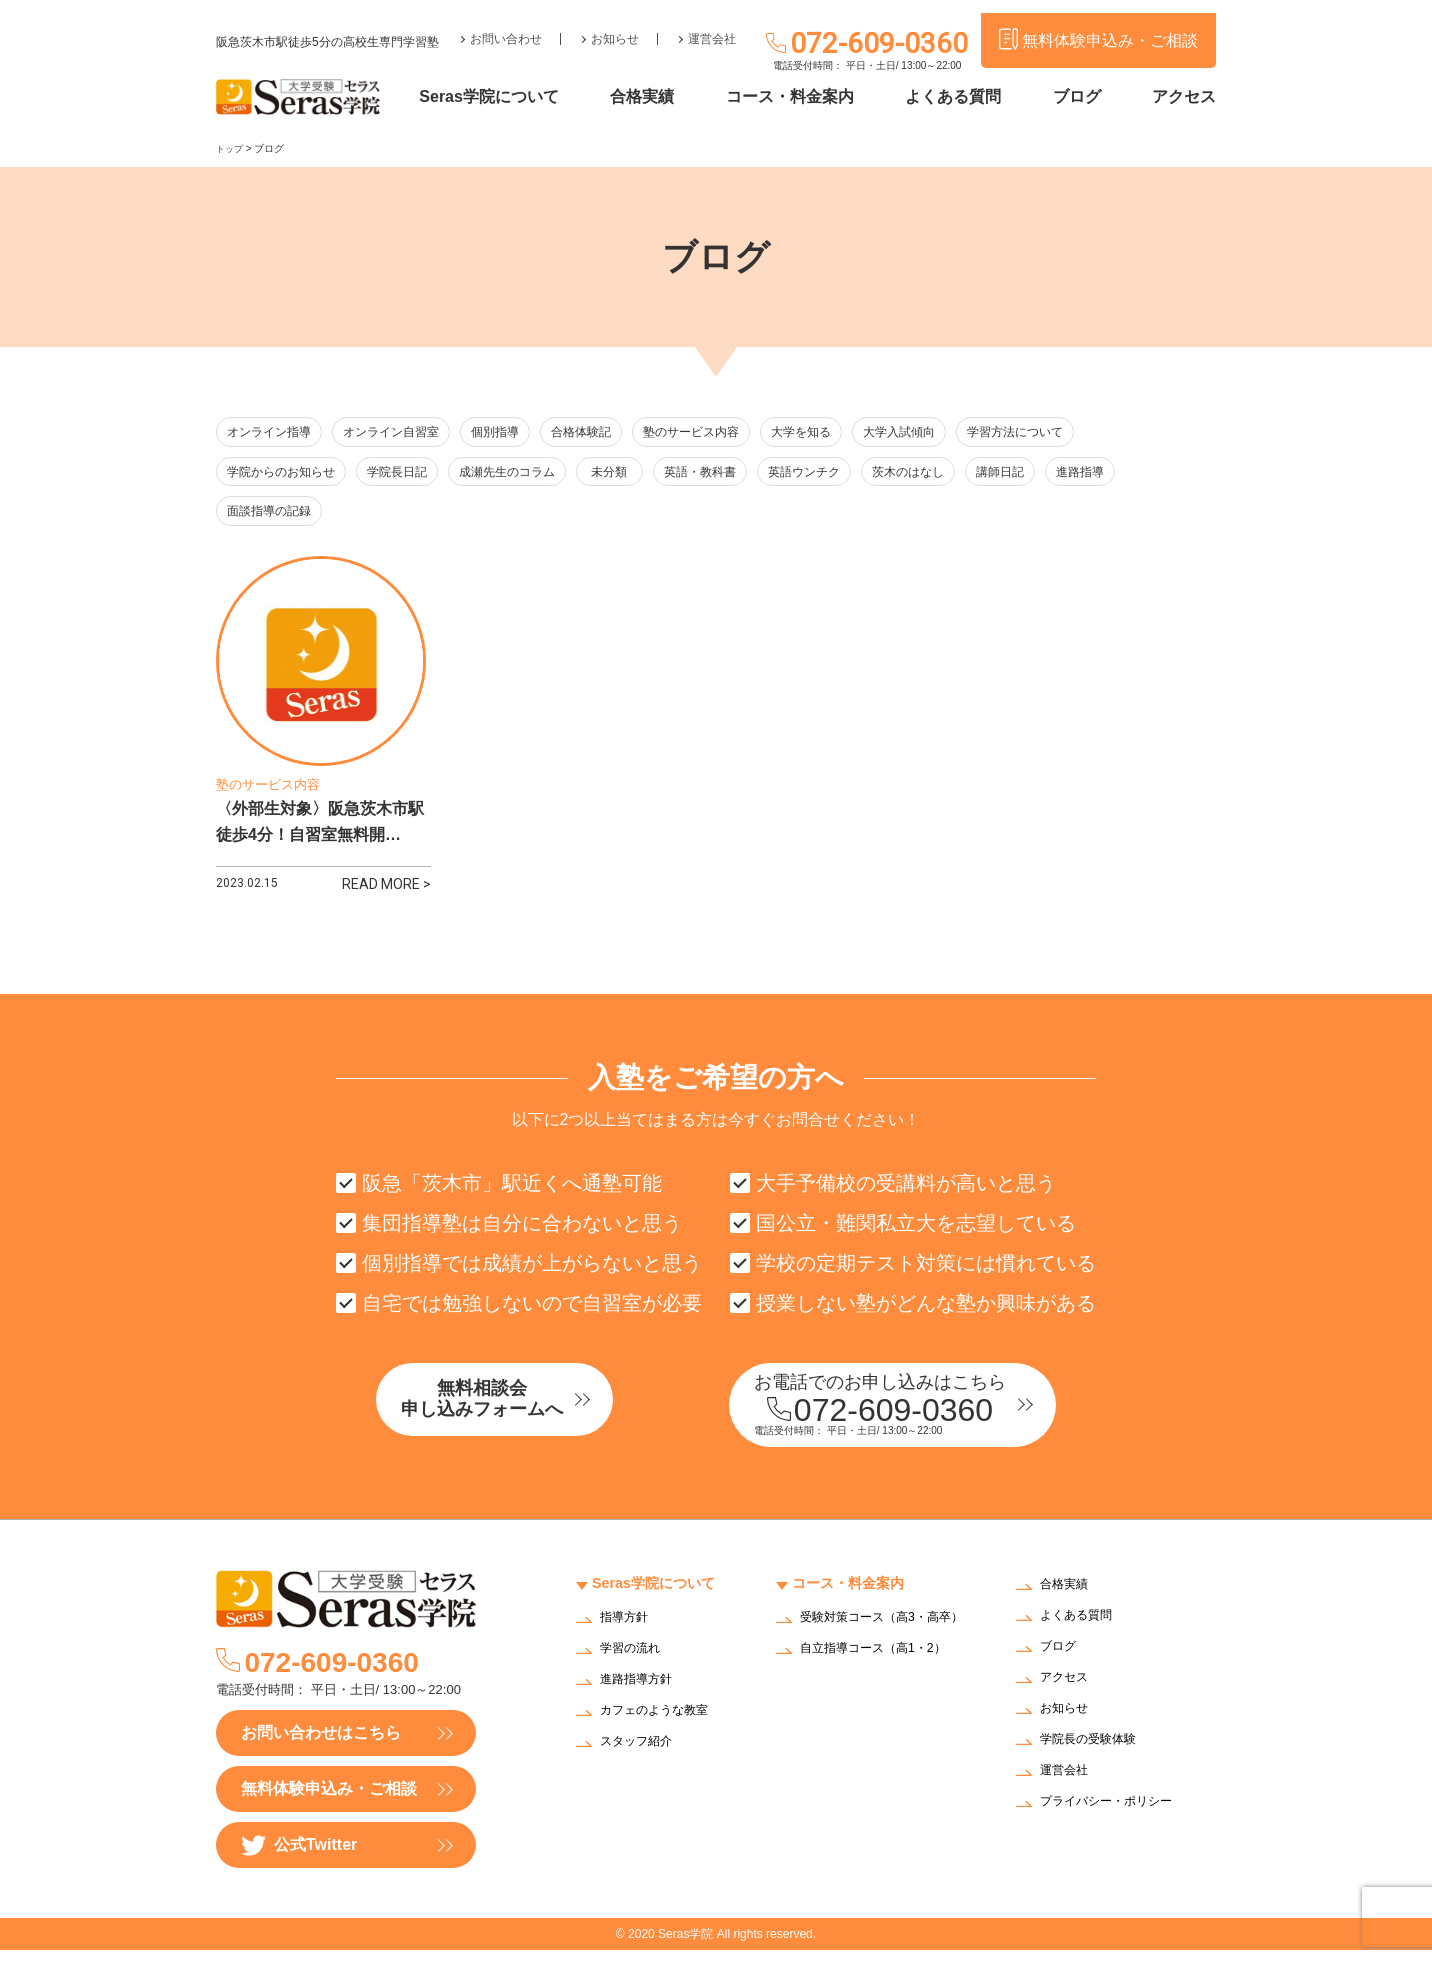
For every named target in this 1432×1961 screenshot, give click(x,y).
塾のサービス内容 (725, 432)
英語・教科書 (738, 473)
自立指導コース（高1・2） (885, 1671)
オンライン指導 (272, 432)
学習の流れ (635, 1659)
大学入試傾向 (945, 432)
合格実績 (677, 98)
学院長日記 (408, 473)
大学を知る (841, 432)
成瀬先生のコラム (525, 473)
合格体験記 (608, 432)
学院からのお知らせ (285, 473)
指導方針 (628, 1628)
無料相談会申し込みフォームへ (521, 1412)
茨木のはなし (958, 473)
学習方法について (1068, 432)
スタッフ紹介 (642, 1752)
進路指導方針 (642, 1690)
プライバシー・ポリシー (1117, 1813)
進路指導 (1148, 473)
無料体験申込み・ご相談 (329, 1799)
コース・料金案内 (816, 98)
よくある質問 (971, 98)
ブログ (1085, 98)
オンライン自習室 (402, 432)
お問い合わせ (506, 26)
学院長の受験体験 (1096, 1751)
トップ (231, 148)
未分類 (638, 473)
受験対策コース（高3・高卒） (880, 1635)
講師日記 (1058, 473)
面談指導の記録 (272, 514)
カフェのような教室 (663, 1721)
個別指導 (515, 432)
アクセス (1184, 98)
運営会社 (712, 26)
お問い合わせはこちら (321, 1743)
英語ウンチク (848, 473)
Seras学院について (533, 98)
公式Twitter (299, 1856)
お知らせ (615, 26)
